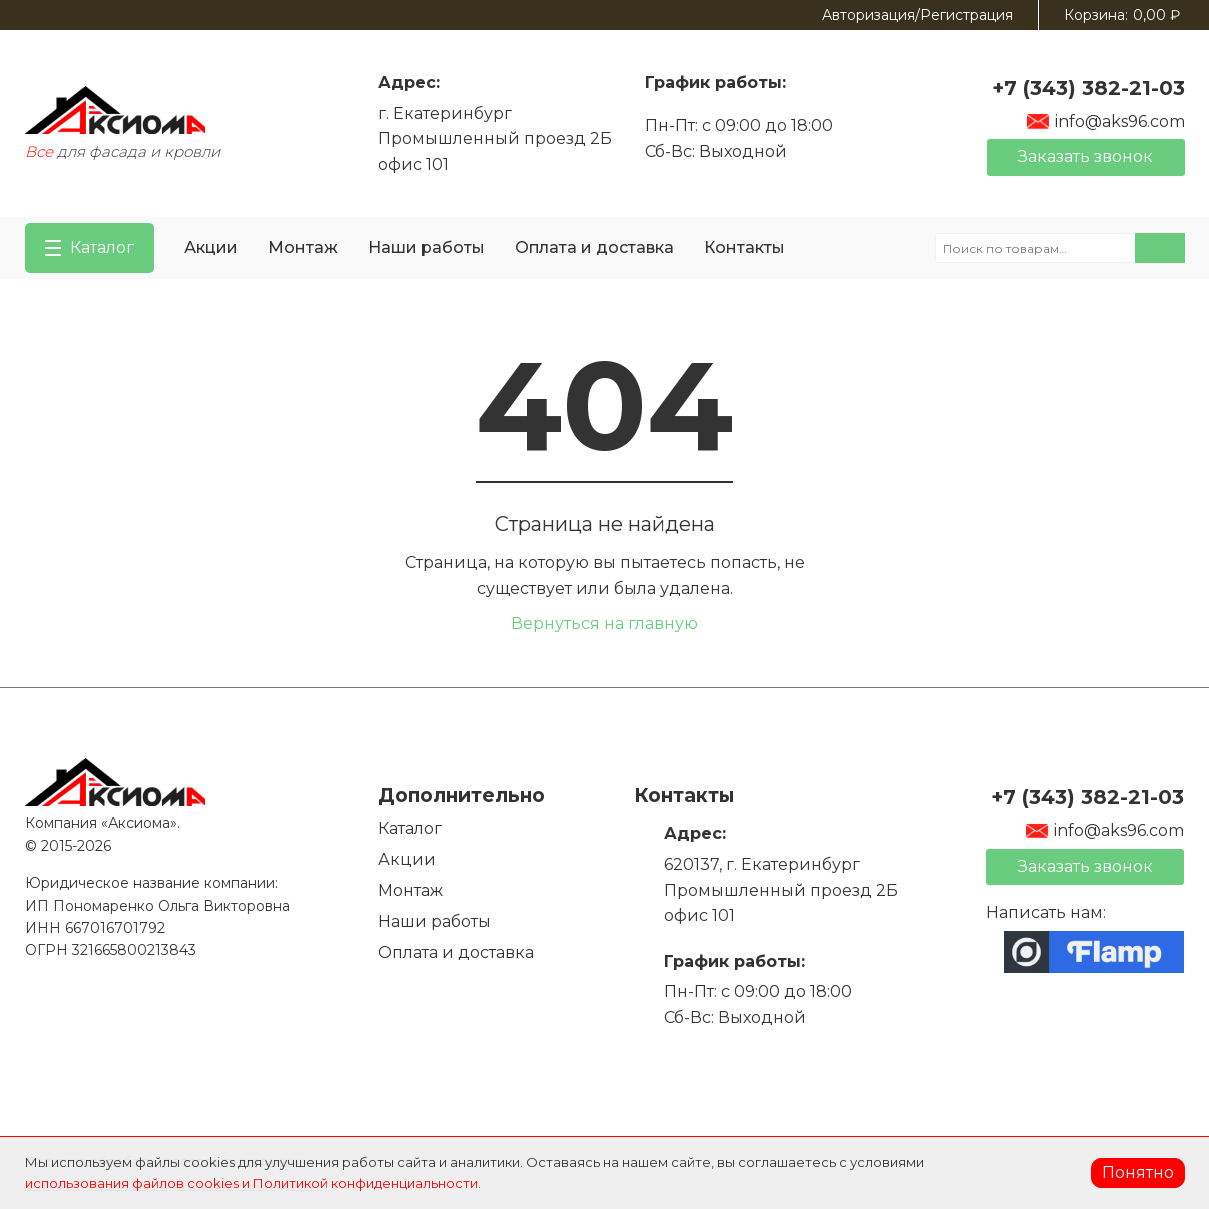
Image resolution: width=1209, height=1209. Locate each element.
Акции (211, 247)
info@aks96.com (1105, 121)
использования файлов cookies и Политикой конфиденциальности (251, 1183)
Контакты (744, 247)
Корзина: (1122, 15)
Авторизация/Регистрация (917, 15)
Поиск (1160, 248)
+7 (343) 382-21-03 (1088, 88)
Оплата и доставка (594, 247)
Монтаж (303, 247)
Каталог (410, 828)
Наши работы (426, 247)
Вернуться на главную (604, 623)
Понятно (1138, 1172)
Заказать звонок (1085, 156)
